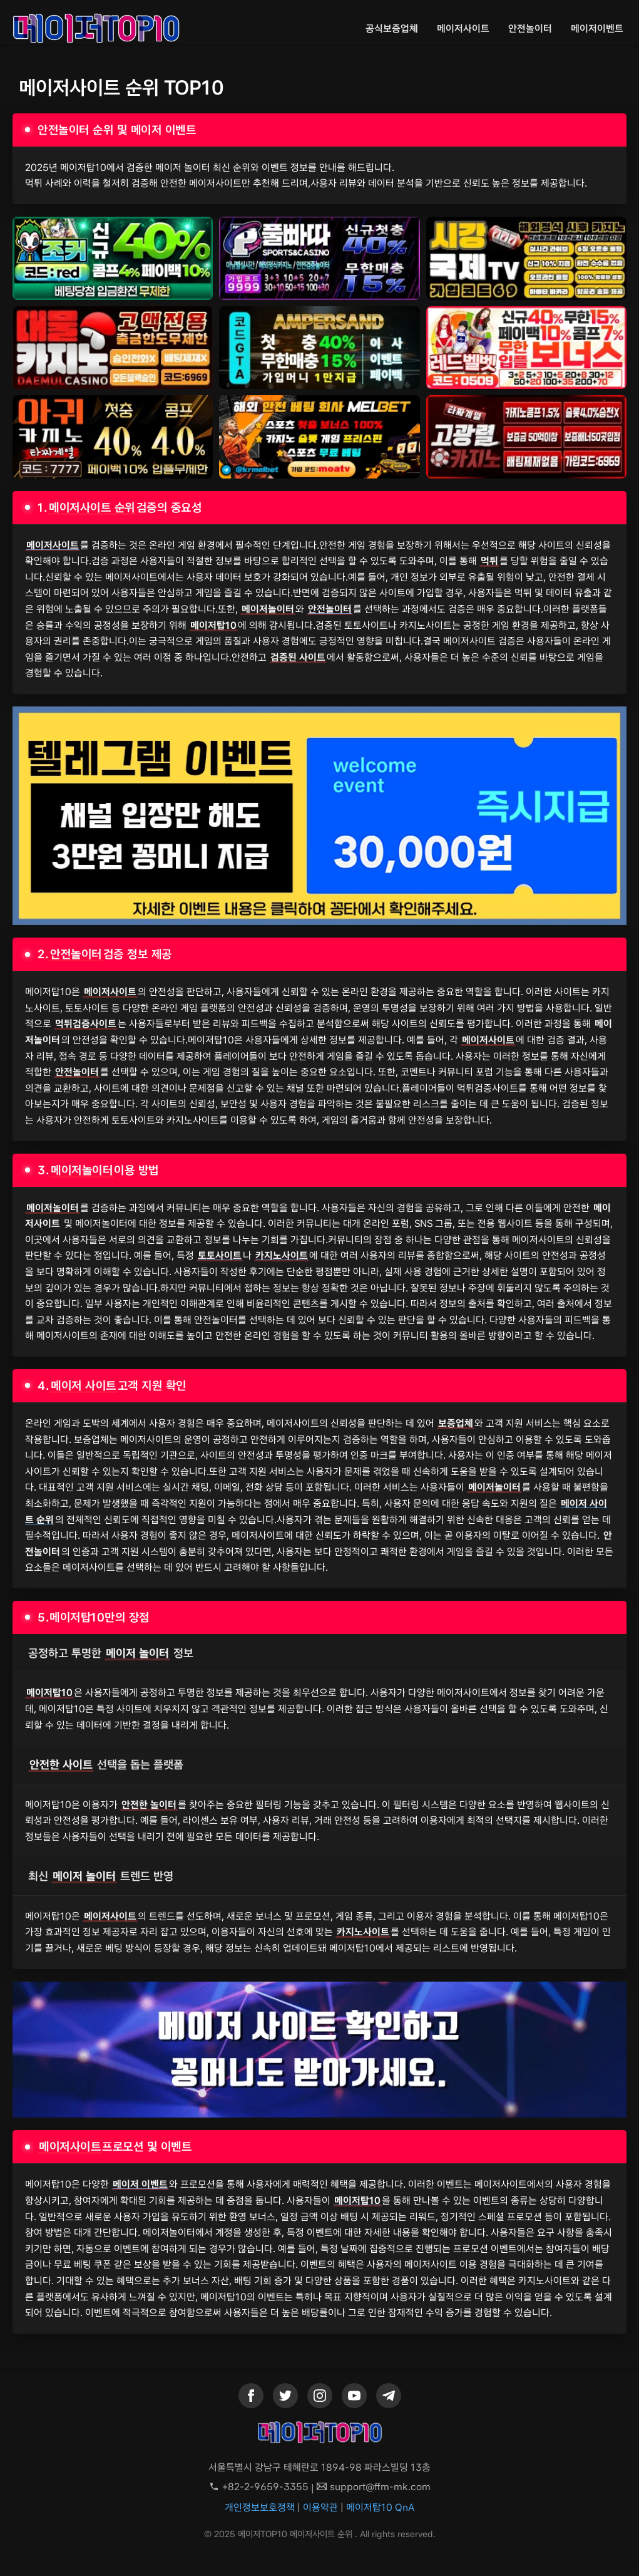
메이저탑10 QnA (380, 2507)
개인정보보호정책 (260, 2507)
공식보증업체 (392, 28)
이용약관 (320, 2507)
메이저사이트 (463, 28)
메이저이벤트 (597, 28)
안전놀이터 (530, 28)
